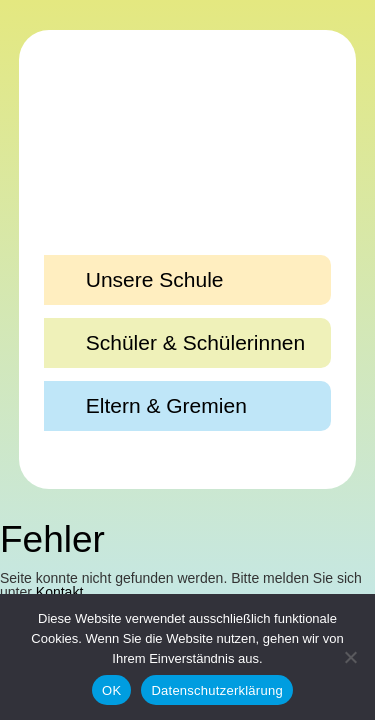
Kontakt (59, 592)
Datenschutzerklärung (216, 690)
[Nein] (350, 657)
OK (111, 690)
